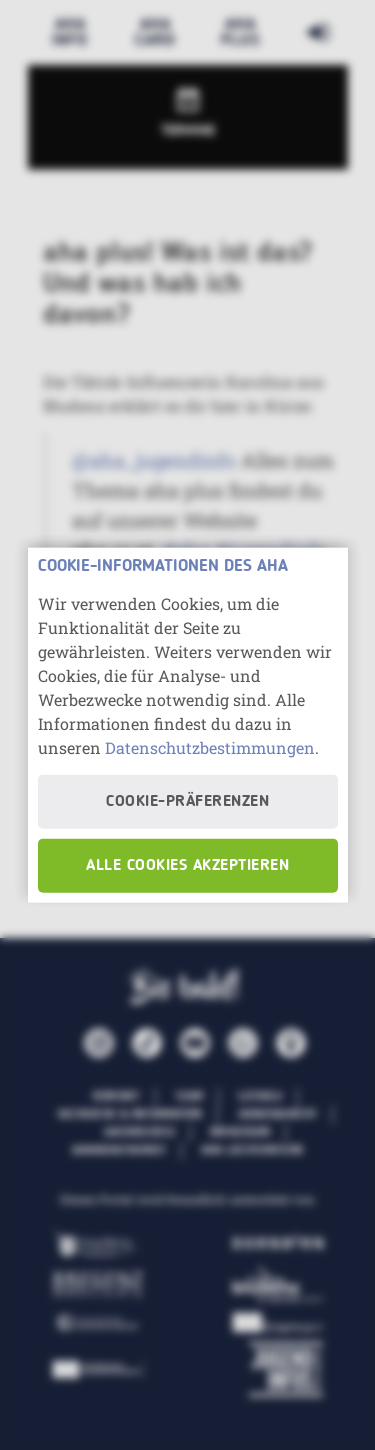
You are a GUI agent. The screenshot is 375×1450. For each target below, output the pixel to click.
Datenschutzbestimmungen (210, 746)
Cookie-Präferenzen (187, 801)
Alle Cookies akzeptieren (187, 865)
